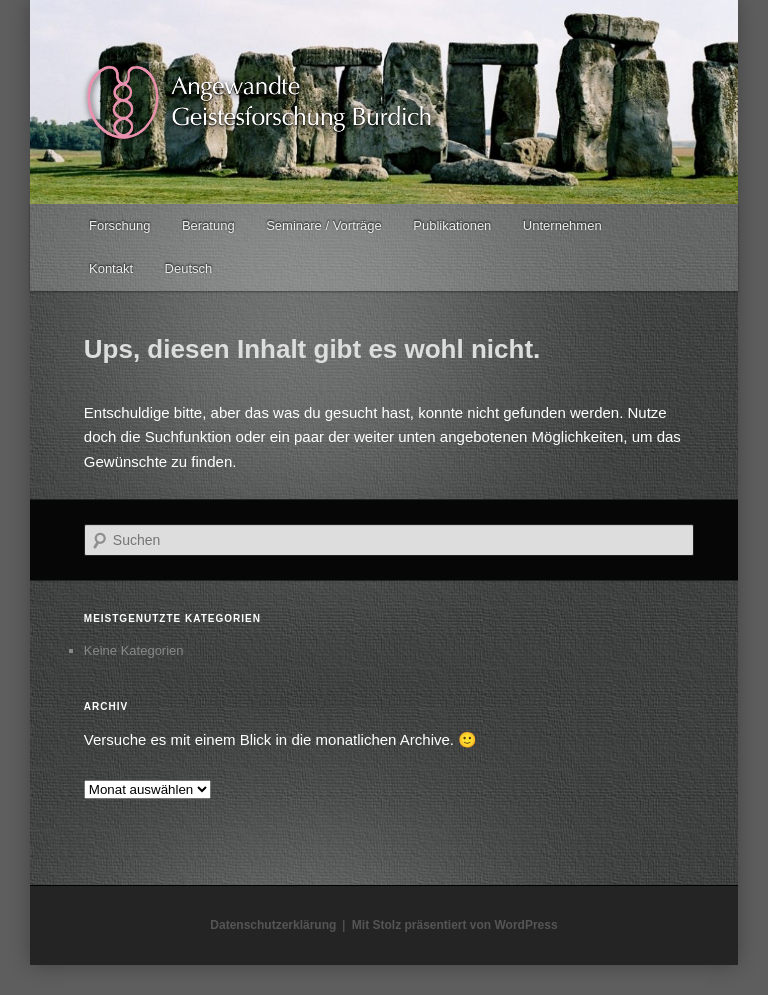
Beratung (208, 225)
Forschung (119, 225)
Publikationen (452, 225)
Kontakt (111, 268)
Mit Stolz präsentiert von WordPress (455, 925)
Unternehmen (562, 225)
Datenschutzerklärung (273, 925)
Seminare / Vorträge (324, 225)
